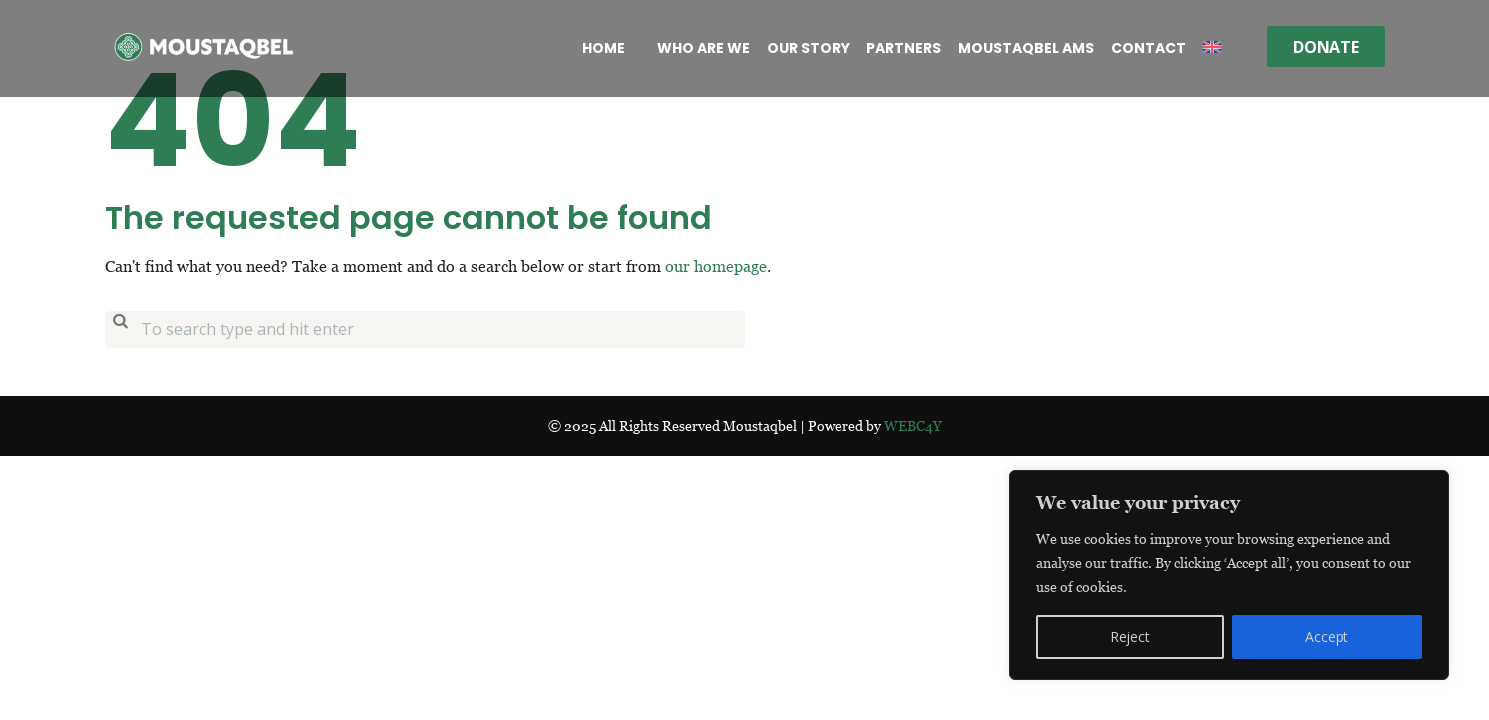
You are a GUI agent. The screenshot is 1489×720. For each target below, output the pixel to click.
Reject (1130, 636)
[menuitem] (1211, 48)
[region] (1229, 575)
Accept (1326, 636)
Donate (1326, 47)
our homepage (716, 266)
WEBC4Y (913, 425)
